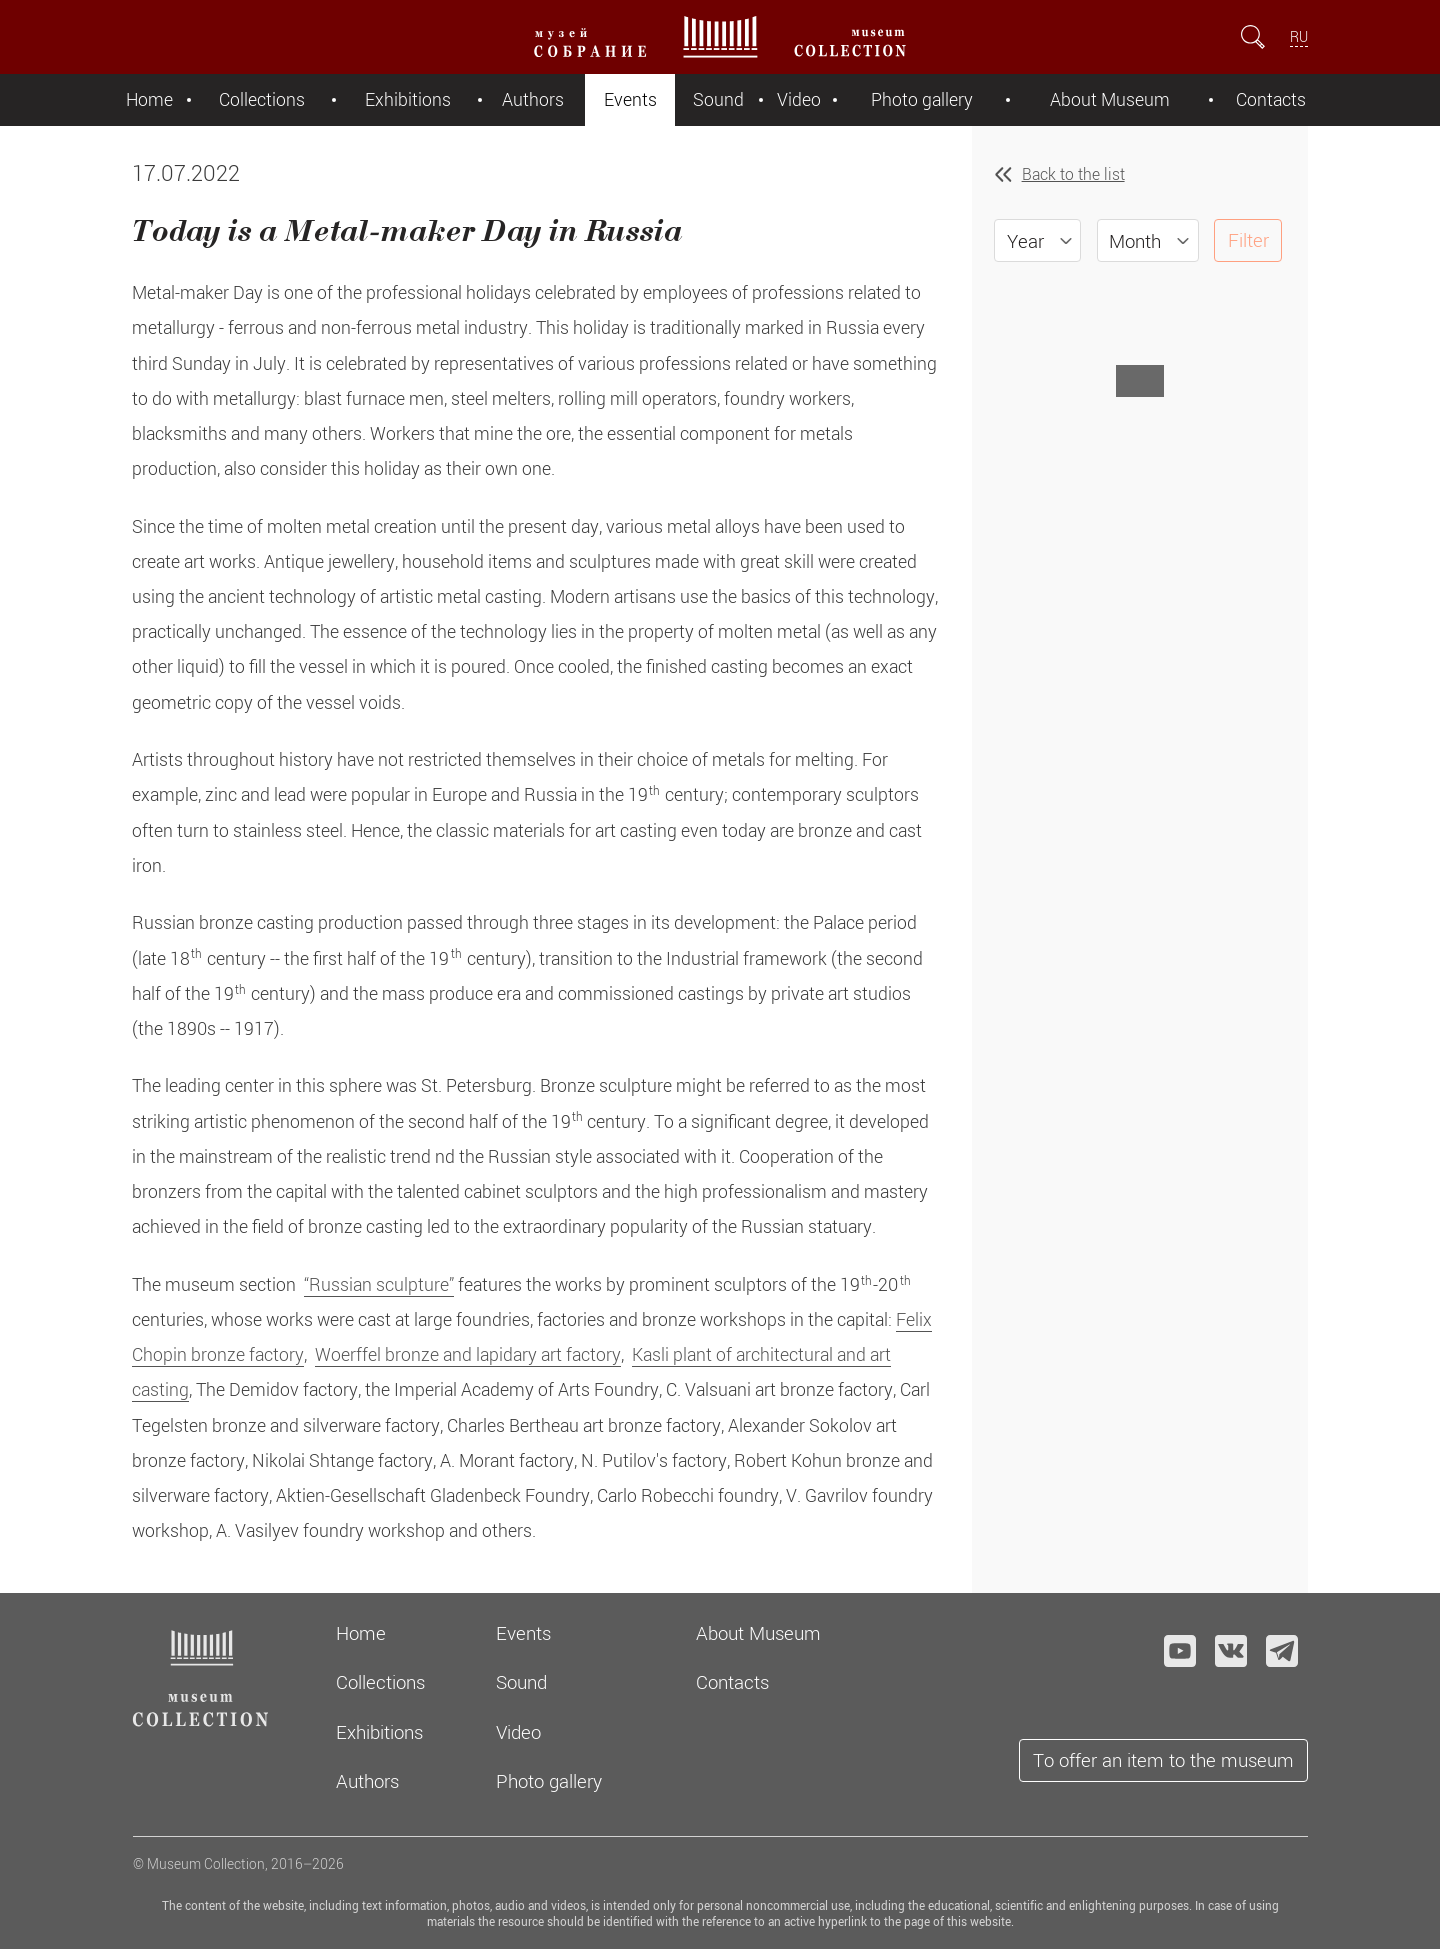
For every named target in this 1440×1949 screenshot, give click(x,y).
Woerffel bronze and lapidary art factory (468, 1354)
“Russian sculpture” (379, 1284)
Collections (262, 99)
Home (149, 99)
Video (799, 99)
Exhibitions (408, 99)
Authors (533, 99)
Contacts (1271, 99)
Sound (718, 99)
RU (1299, 36)
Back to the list (1073, 174)
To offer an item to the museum (1163, 1759)
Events (630, 99)
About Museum (1110, 99)
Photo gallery (922, 99)
